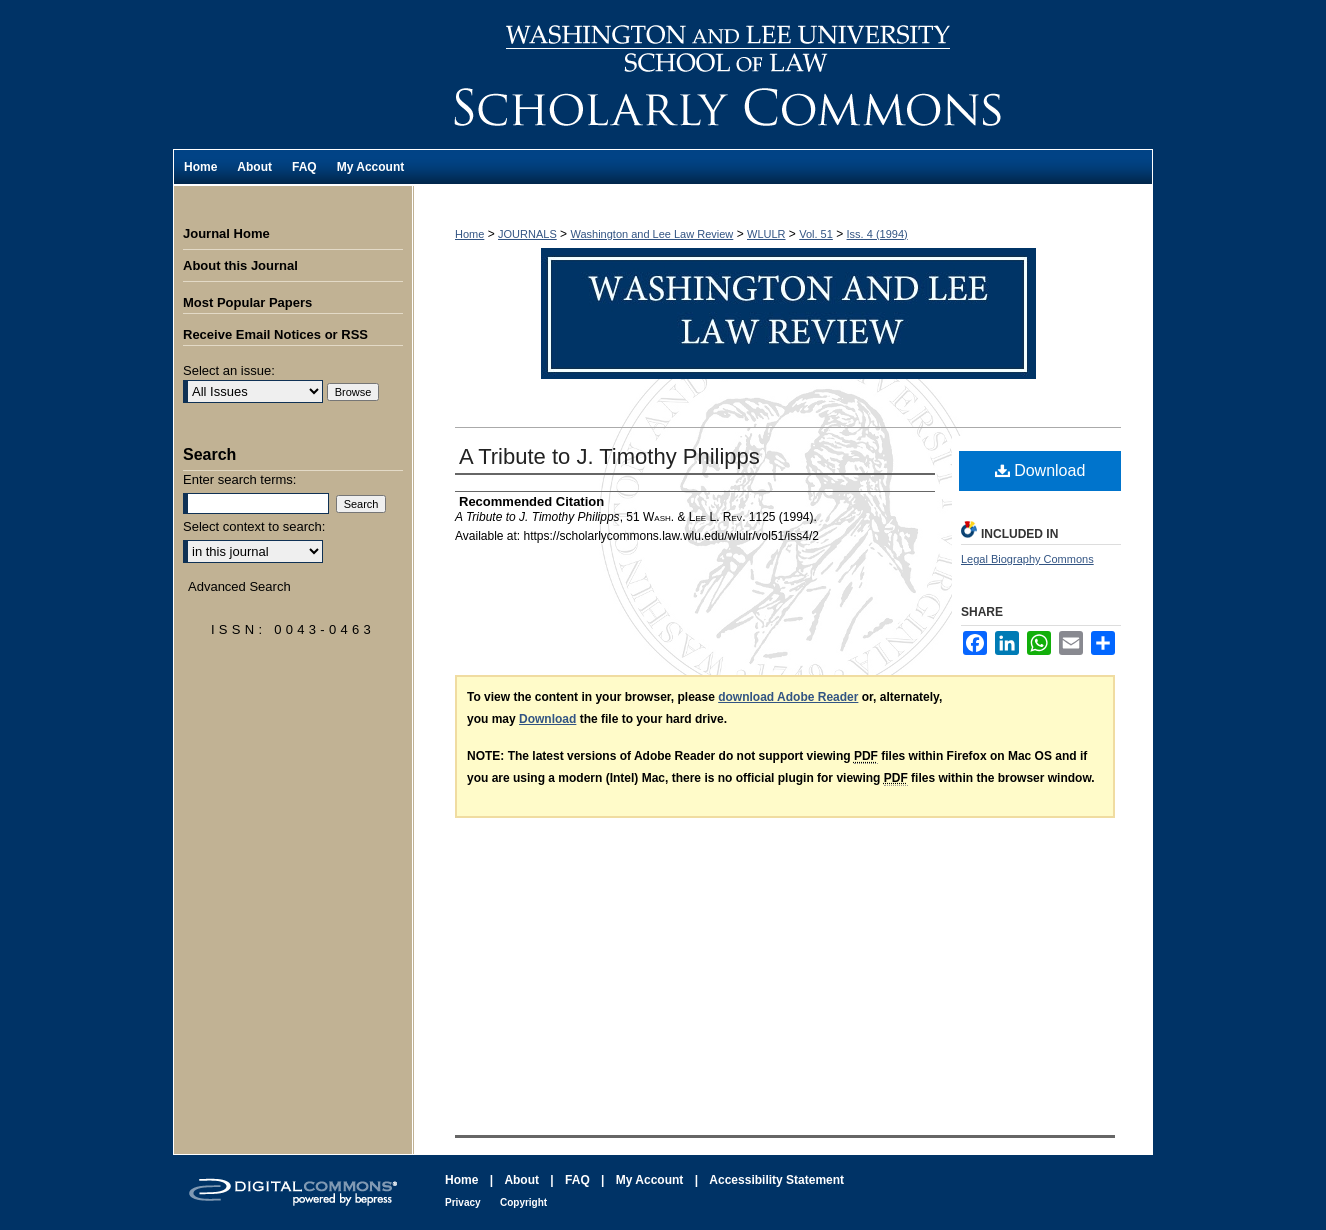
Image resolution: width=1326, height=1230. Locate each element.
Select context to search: (254, 526)
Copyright (523, 1202)
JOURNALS (527, 234)
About (521, 1180)
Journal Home (226, 233)
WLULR (766, 234)
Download (1040, 470)
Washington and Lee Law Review (783, 74)
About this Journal (240, 265)
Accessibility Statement (776, 1180)
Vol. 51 (816, 234)
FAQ (577, 1180)
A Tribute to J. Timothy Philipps (609, 456)
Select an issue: (229, 370)
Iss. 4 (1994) (877, 234)
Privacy (463, 1202)
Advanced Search (239, 586)
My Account (650, 1180)
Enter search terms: (239, 479)
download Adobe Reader (788, 697)
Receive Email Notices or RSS (275, 334)
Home (469, 234)
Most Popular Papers (247, 302)
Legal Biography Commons (1027, 559)
